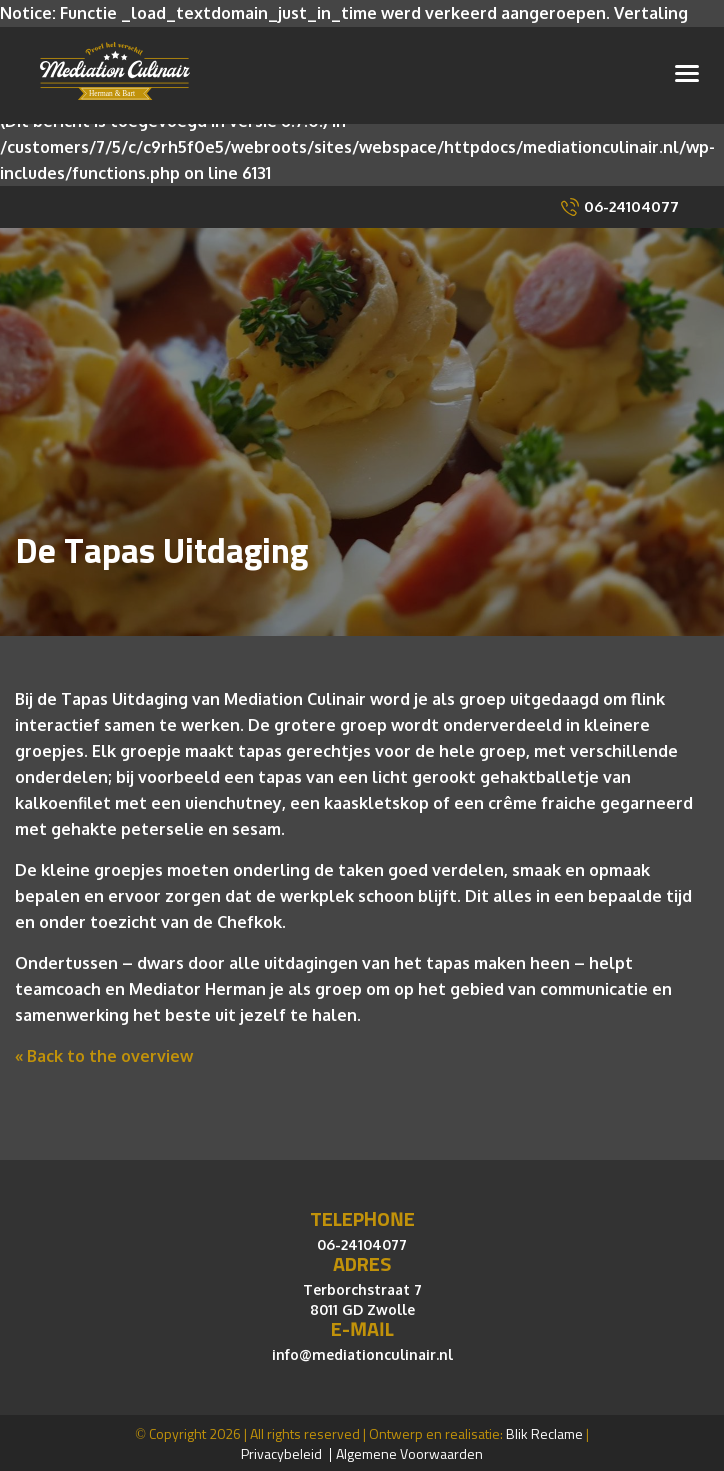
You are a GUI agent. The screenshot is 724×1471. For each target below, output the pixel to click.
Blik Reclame (544, 1431)
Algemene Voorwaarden (409, 1451)
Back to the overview (108, 1052)
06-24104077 (631, 202)
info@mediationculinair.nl (362, 1350)
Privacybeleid (281, 1451)
